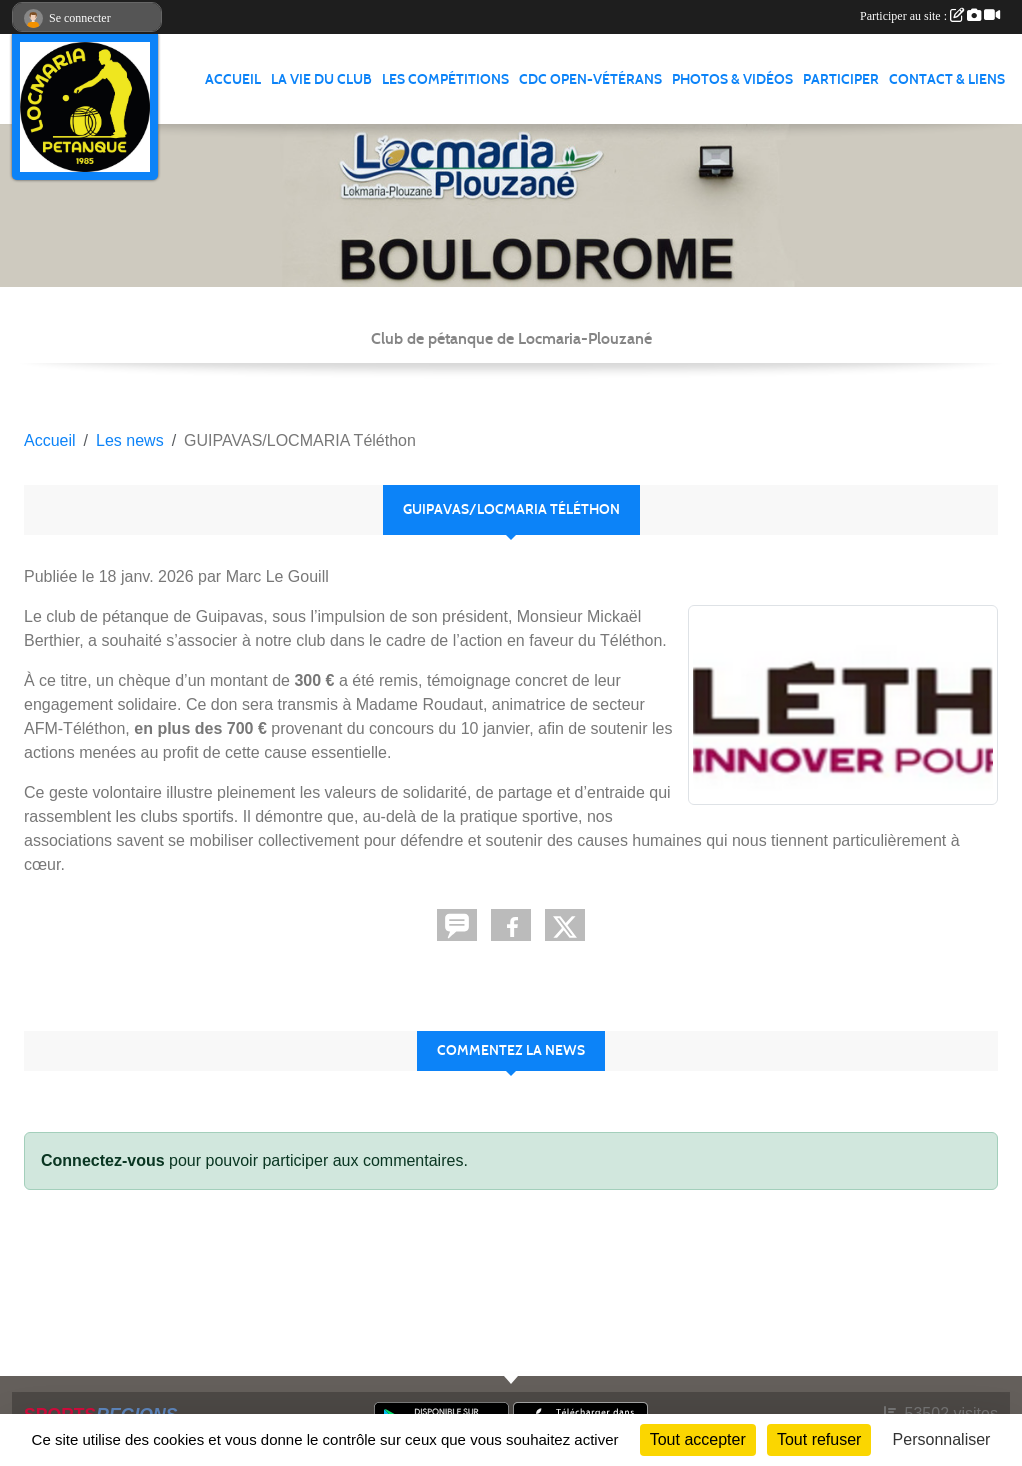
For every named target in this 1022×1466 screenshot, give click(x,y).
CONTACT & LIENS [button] (947, 79)
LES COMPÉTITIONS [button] (445, 79)
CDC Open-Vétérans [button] (590, 79)
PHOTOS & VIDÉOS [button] (732, 79)
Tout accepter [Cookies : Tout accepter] (698, 1439)
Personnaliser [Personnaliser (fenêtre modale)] (942, 1439)
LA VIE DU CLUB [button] (321, 79)
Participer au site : (930, 16)
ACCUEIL (233, 79)
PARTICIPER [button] (841, 79)
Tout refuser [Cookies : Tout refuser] (819, 1439)
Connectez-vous (103, 1160)
